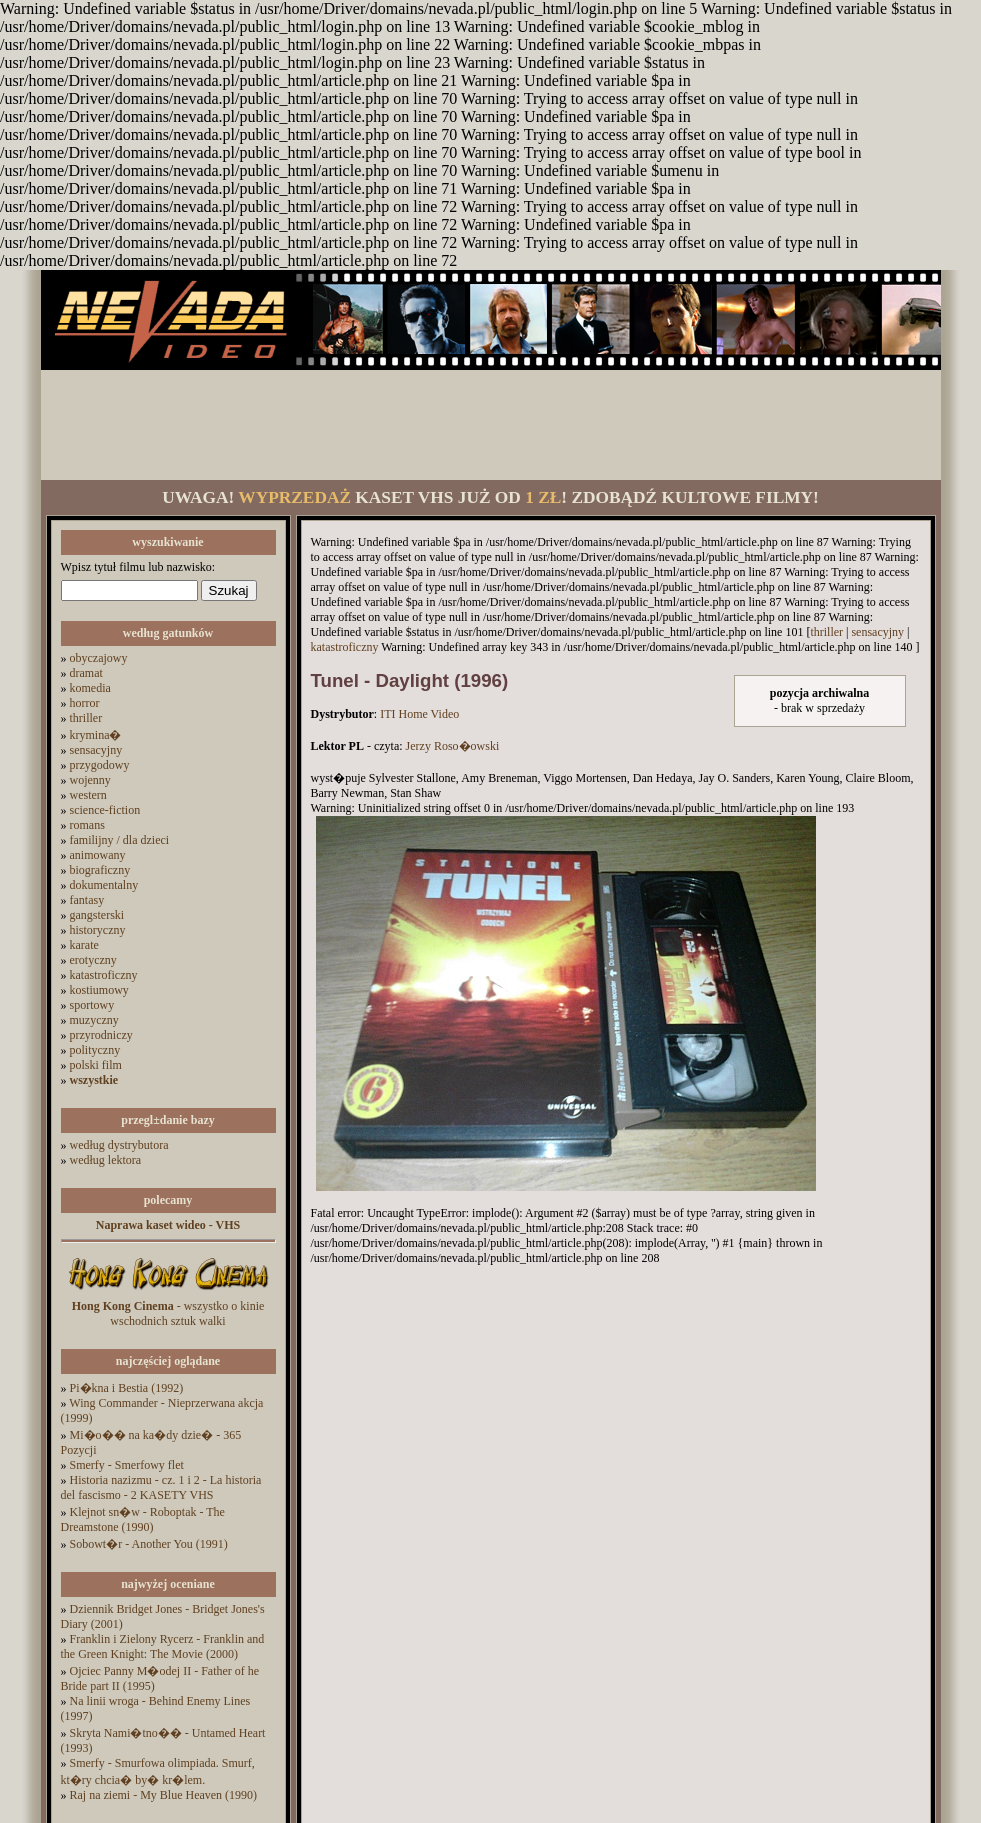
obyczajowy (99, 658)
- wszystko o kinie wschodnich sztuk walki (168, 1313)
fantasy (87, 900)
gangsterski (97, 915)
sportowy (92, 1005)
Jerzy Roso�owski (453, 746)
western (88, 795)
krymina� (96, 735)
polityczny (95, 1050)
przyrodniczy (101, 1035)
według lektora (106, 1160)
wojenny (90, 780)
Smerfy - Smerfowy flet (127, 1465)
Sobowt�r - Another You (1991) (149, 1544)
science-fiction (105, 810)
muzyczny (94, 1020)
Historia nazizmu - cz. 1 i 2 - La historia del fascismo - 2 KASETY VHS (161, 1487)
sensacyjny (96, 750)
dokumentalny (104, 885)
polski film (96, 1065)
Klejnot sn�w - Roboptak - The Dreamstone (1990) (143, 1519)
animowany (98, 855)
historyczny (98, 930)
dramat (86, 673)
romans (87, 825)
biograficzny (100, 870)
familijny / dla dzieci (120, 840)
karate (84, 945)
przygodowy (100, 765)
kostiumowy (99, 990)
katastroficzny (104, 975)
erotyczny (93, 960)
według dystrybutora (119, 1145)
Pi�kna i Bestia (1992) (127, 1388)
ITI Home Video (419, 714)
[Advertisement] (491, 425)
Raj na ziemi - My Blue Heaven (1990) (164, 1795)
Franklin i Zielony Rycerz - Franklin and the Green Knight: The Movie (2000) (163, 1646)
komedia (90, 688)
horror (85, 703)
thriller (86, 718)
